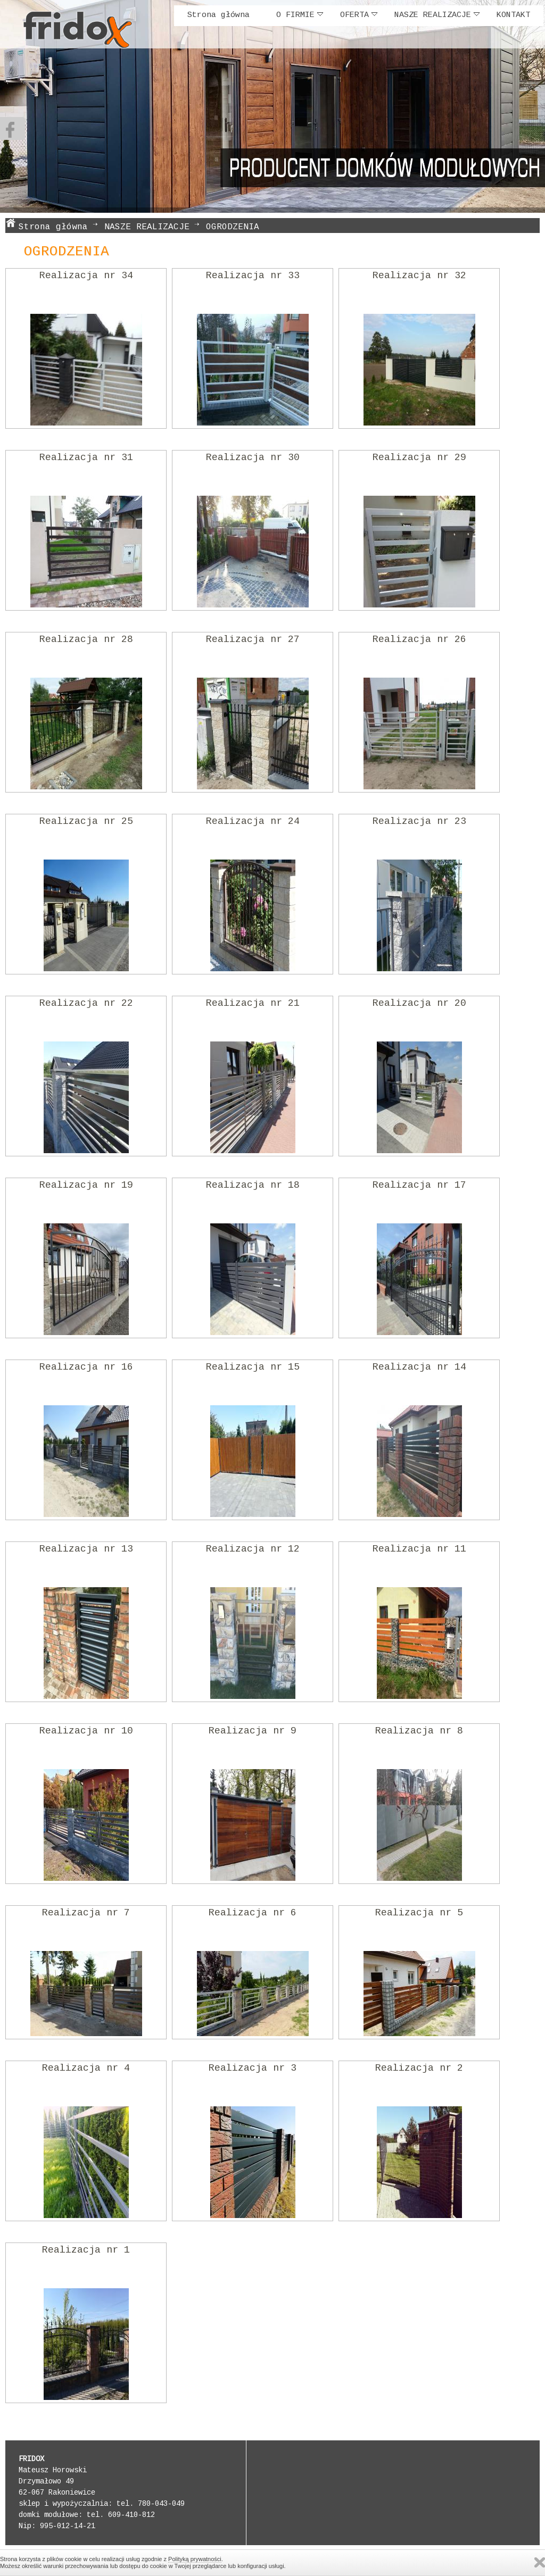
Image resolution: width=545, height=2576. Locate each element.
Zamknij (539, 2562)
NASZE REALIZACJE (437, 15)
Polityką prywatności (194, 2559)
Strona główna (218, 15)
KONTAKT (513, 15)
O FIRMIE (299, 15)
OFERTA (358, 15)
